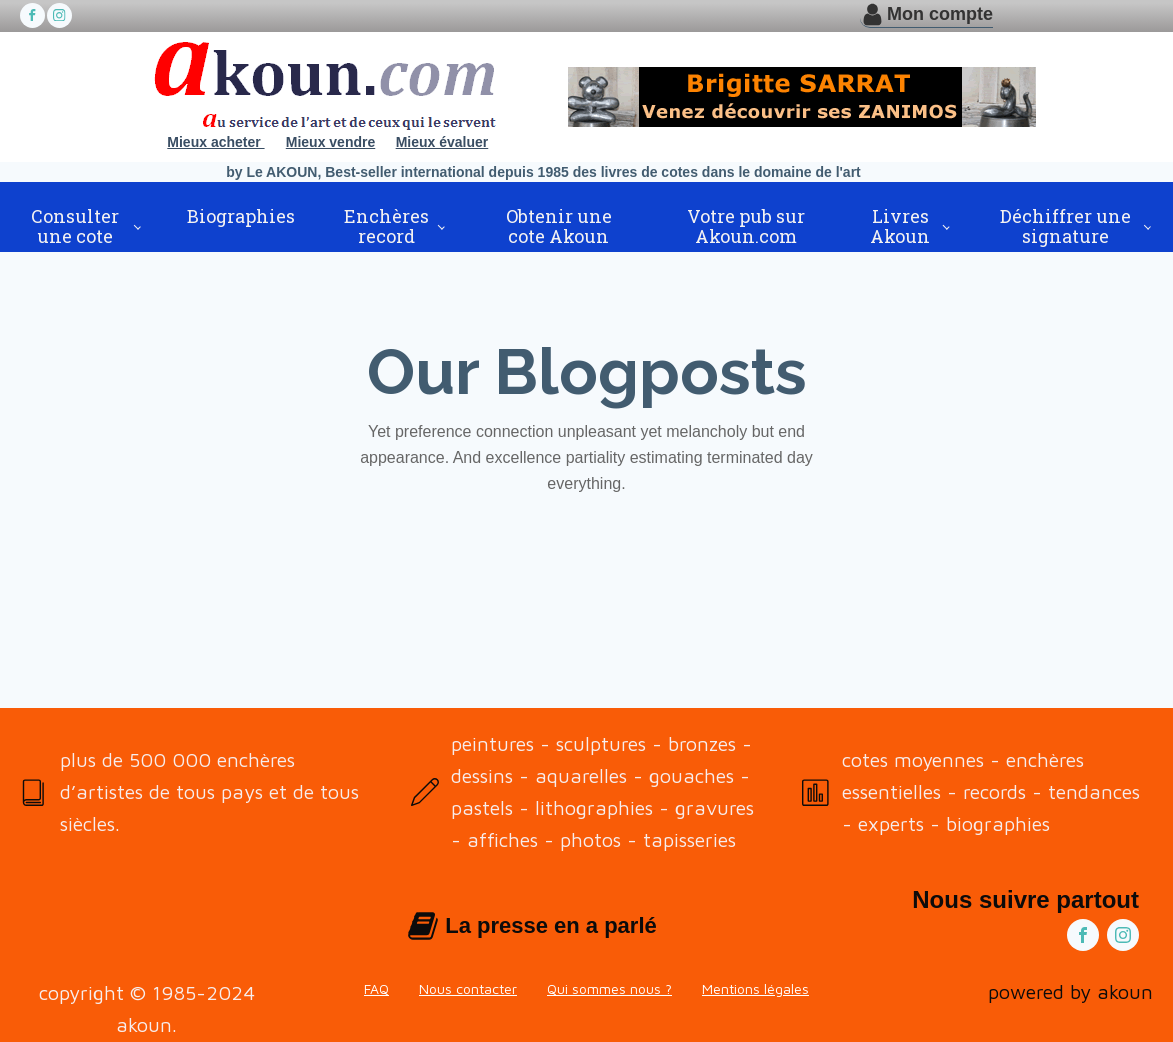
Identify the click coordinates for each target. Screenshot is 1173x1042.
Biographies (241, 216)
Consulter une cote (75, 226)
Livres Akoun (900, 226)
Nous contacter (468, 988)
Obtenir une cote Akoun (559, 226)
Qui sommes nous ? (609, 988)
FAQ (376, 988)
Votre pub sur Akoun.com (746, 226)
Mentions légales (755, 988)
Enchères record (386, 226)
